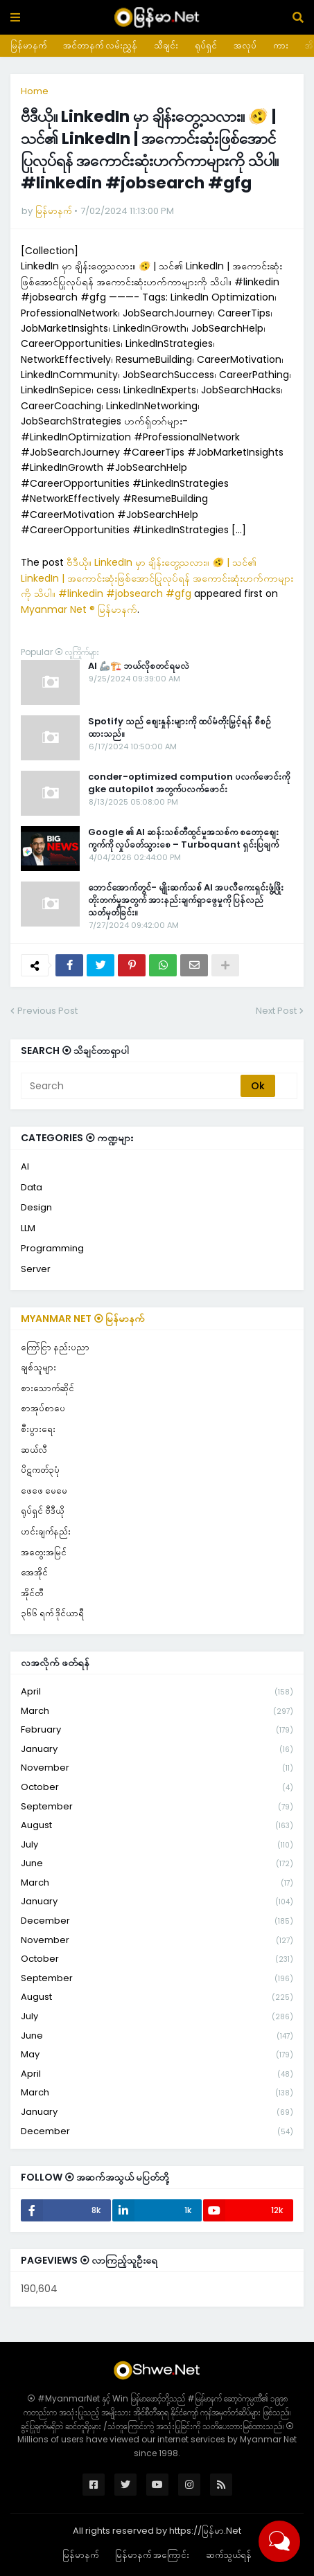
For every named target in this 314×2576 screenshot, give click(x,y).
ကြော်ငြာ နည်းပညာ (55, 1347)
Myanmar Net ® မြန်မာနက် (79, 609)
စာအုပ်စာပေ (43, 1408)
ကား (280, 45)
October (157, 1787)
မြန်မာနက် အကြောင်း (152, 2554)
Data (31, 1187)
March (157, 1711)
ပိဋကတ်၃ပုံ (40, 1469)
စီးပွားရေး (38, 1428)
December (157, 1921)
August (157, 1825)
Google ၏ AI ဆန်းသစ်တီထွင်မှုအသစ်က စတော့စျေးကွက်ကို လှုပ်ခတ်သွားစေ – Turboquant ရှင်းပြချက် (183, 838)
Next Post (276, 1010)
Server (36, 1269)
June (157, 1864)
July (157, 1845)
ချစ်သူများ (38, 1367)
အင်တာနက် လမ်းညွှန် (100, 45)
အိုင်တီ (32, 1593)
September (157, 1807)
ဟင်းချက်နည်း (46, 1531)
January (157, 1749)
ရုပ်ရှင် (206, 45)
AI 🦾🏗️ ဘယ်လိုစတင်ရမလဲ (138, 666)
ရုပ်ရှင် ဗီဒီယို (42, 1510)
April (157, 1692)
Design (36, 1207)
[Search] (132, 1086)
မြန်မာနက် (28, 45)
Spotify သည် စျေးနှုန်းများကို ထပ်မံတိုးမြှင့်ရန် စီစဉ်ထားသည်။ (179, 727)
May (157, 2055)
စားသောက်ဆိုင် (47, 1388)
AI (25, 1166)
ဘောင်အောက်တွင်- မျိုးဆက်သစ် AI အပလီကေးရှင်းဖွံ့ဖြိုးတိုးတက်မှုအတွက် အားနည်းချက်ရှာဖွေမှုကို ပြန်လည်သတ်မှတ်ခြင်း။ (186, 900)
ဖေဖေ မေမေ (44, 1490)
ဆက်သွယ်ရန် (229, 2554)
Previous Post (47, 1010)
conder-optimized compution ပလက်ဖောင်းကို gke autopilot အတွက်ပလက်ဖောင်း (189, 783)
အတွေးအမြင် (44, 1552)
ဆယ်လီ (34, 1449)
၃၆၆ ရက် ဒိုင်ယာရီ (52, 1613)
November (157, 1768)
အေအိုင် (34, 1572)
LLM (28, 1228)
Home (35, 91)
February (157, 1730)
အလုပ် (245, 45)
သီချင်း (166, 45)
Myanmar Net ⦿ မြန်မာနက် (83, 1318)
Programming (52, 1248)
